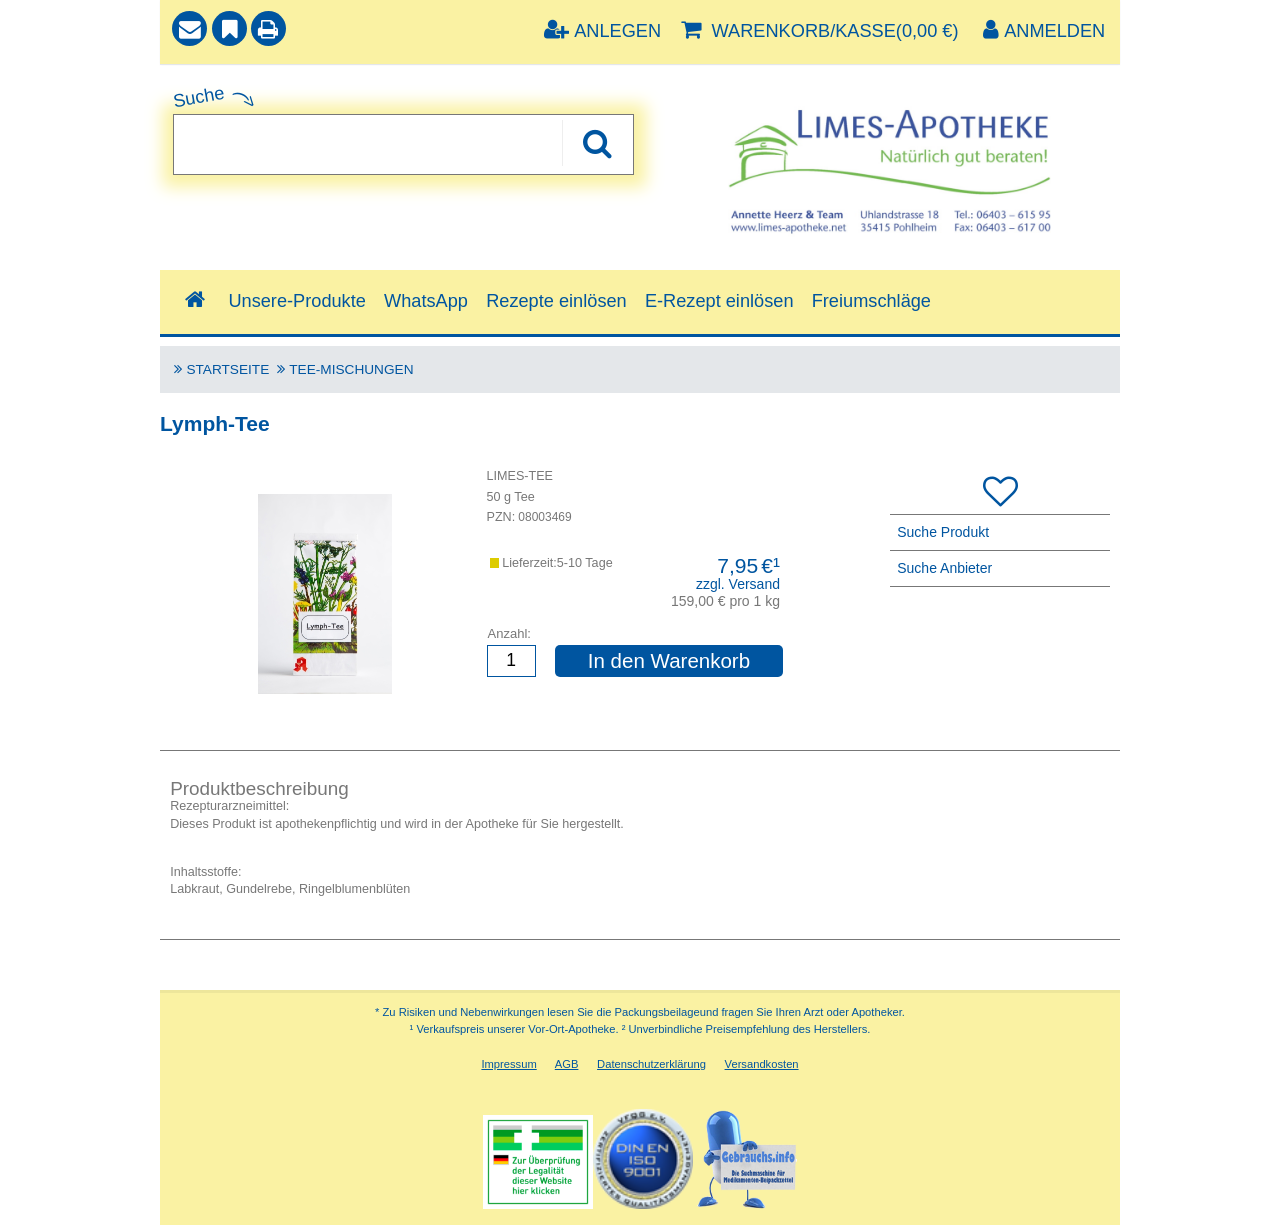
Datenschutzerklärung (651, 1064)
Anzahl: (509, 633)
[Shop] (194, 300)
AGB (567, 1064)
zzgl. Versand (738, 584)
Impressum (508, 1064)
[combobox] (403, 144)
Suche (199, 96)
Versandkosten (762, 1064)
